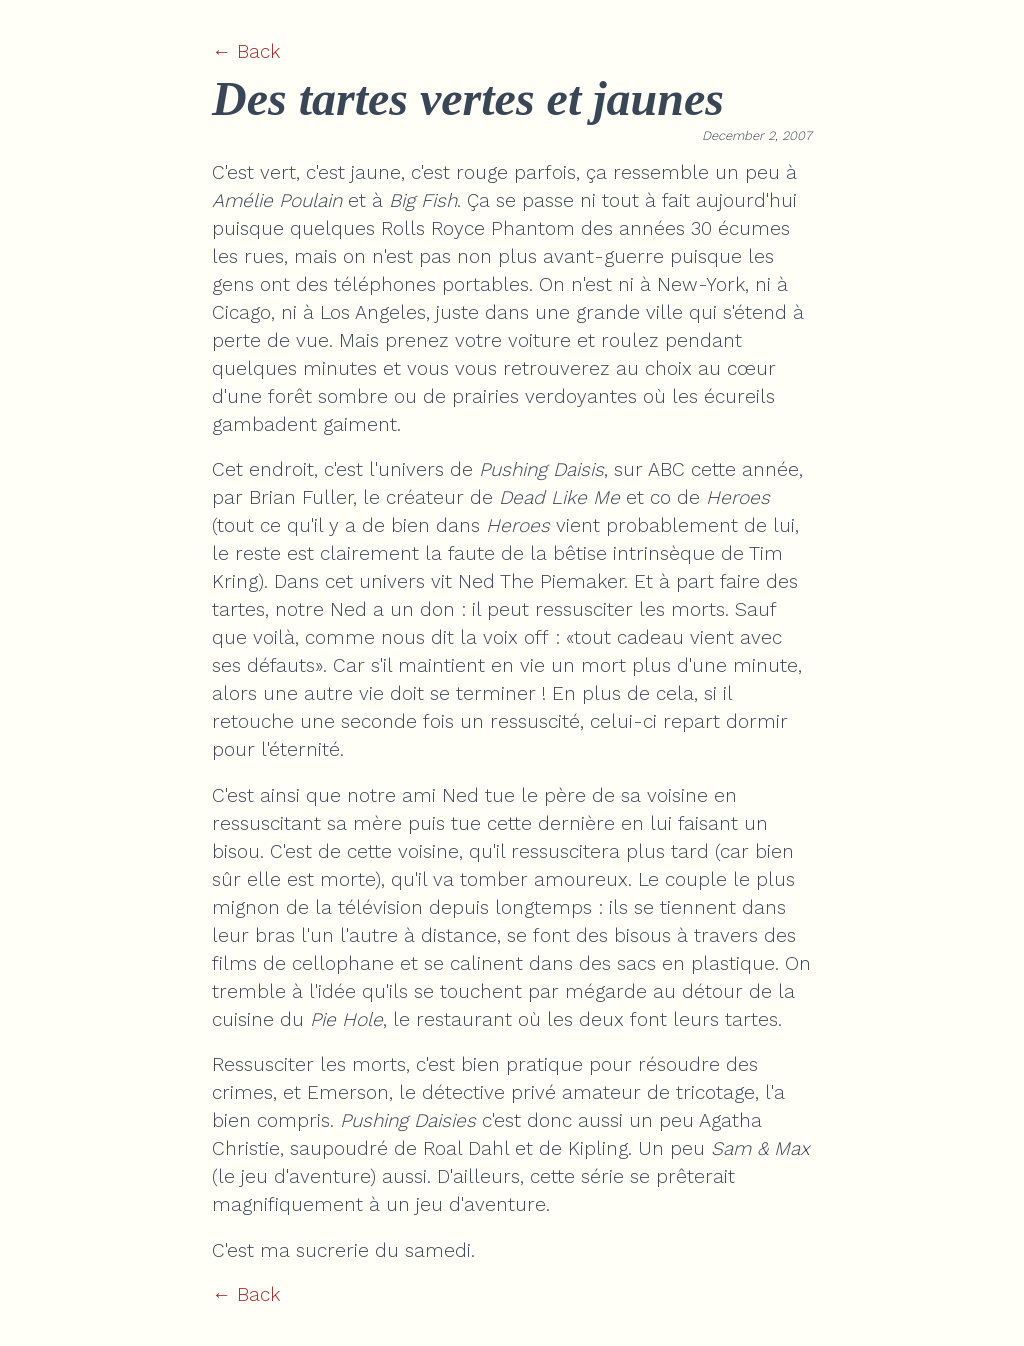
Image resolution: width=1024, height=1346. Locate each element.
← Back (246, 51)
